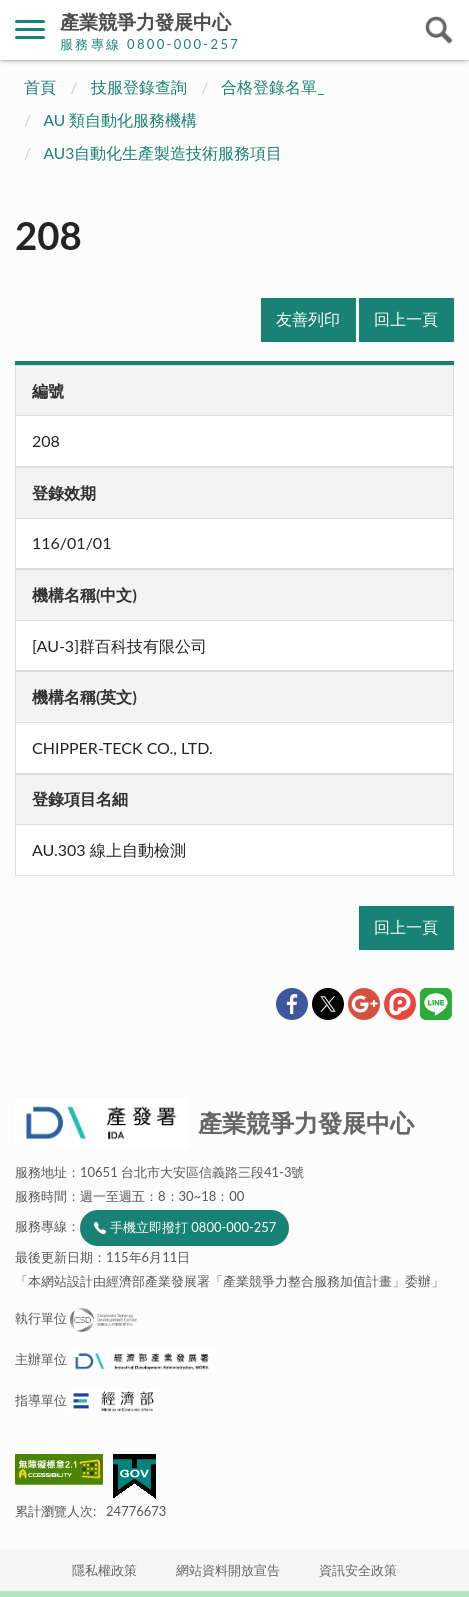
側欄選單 (30, 29)
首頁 (40, 87)
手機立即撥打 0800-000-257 (193, 1227)
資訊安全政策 (358, 1570)
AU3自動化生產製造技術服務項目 (163, 153)
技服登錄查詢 (139, 87)
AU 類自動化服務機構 (121, 120)
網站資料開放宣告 (228, 1570)
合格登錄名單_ (272, 87)
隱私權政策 (104, 1570)
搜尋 (439, 30)
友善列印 (308, 319)
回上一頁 (406, 319)
